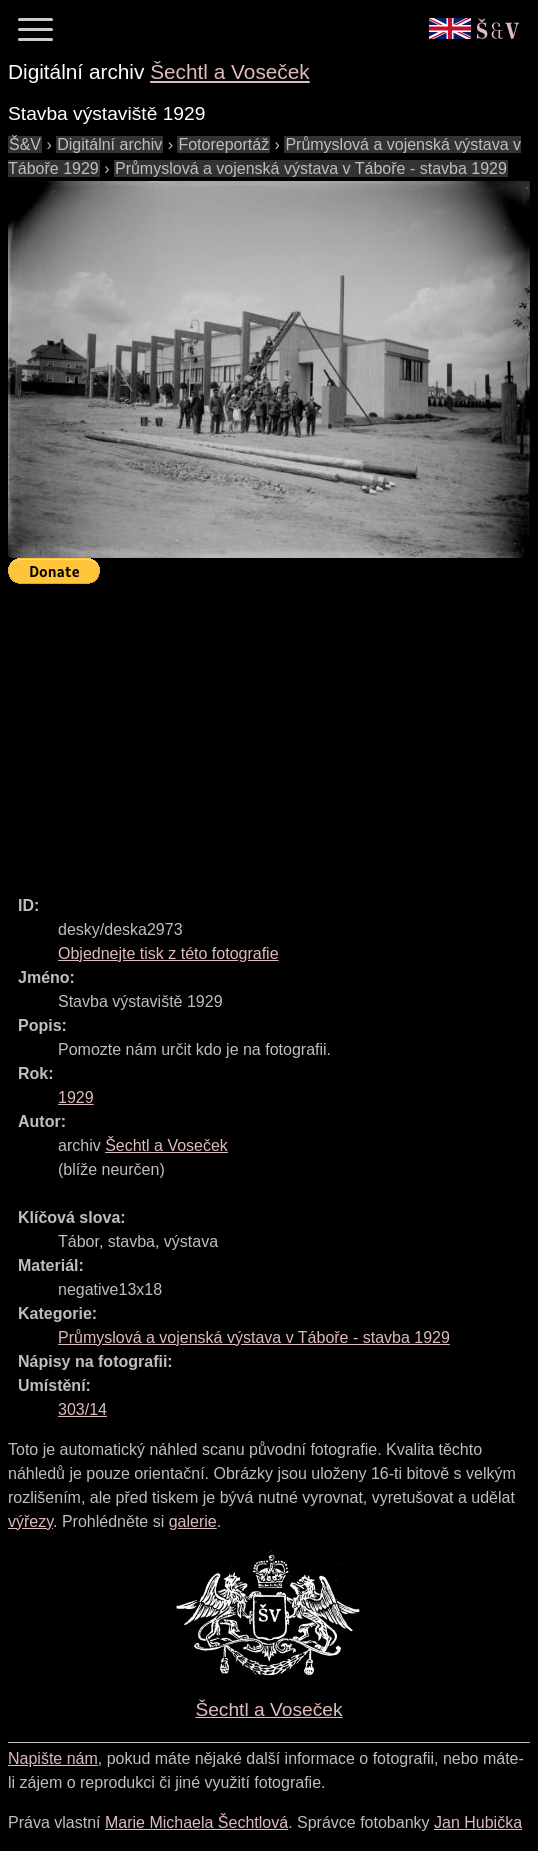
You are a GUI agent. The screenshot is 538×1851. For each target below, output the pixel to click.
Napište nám (53, 1758)
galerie (193, 1521)
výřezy (30, 1521)
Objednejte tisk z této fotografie (168, 953)
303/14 (82, 1409)
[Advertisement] (273, 731)
